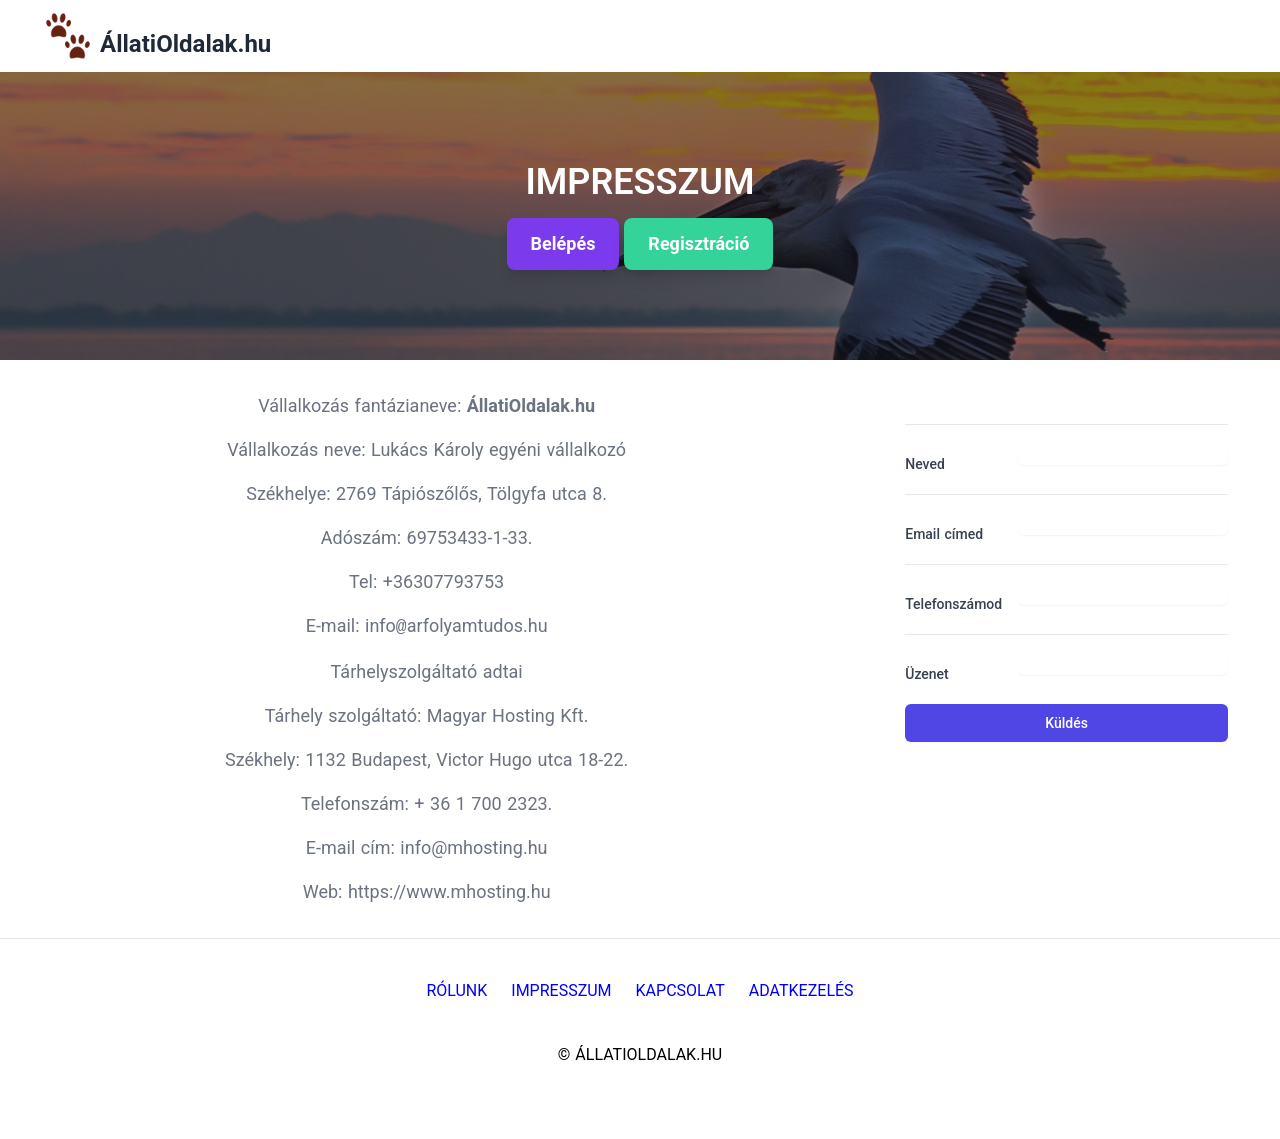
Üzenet (927, 674)
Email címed (944, 534)
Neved (925, 464)
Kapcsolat (680, 990)
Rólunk (456, 990)
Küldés (1066, 723)
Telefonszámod (953, 604)
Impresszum (561, 990)
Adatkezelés (801, 990)
